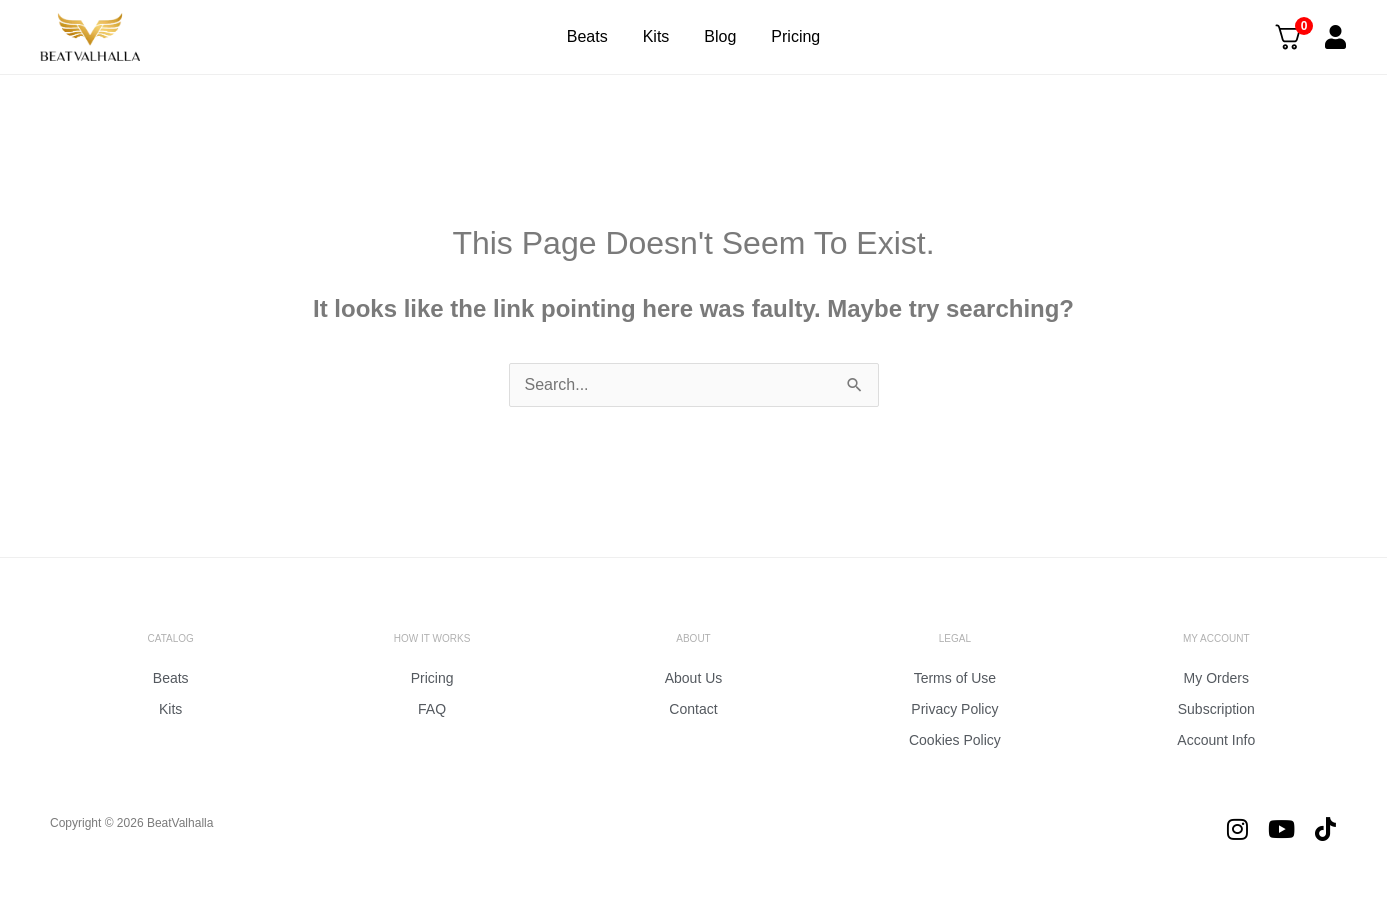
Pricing (795, 36)
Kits (656, 36)
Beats (587, 36)
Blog (720, 36)
